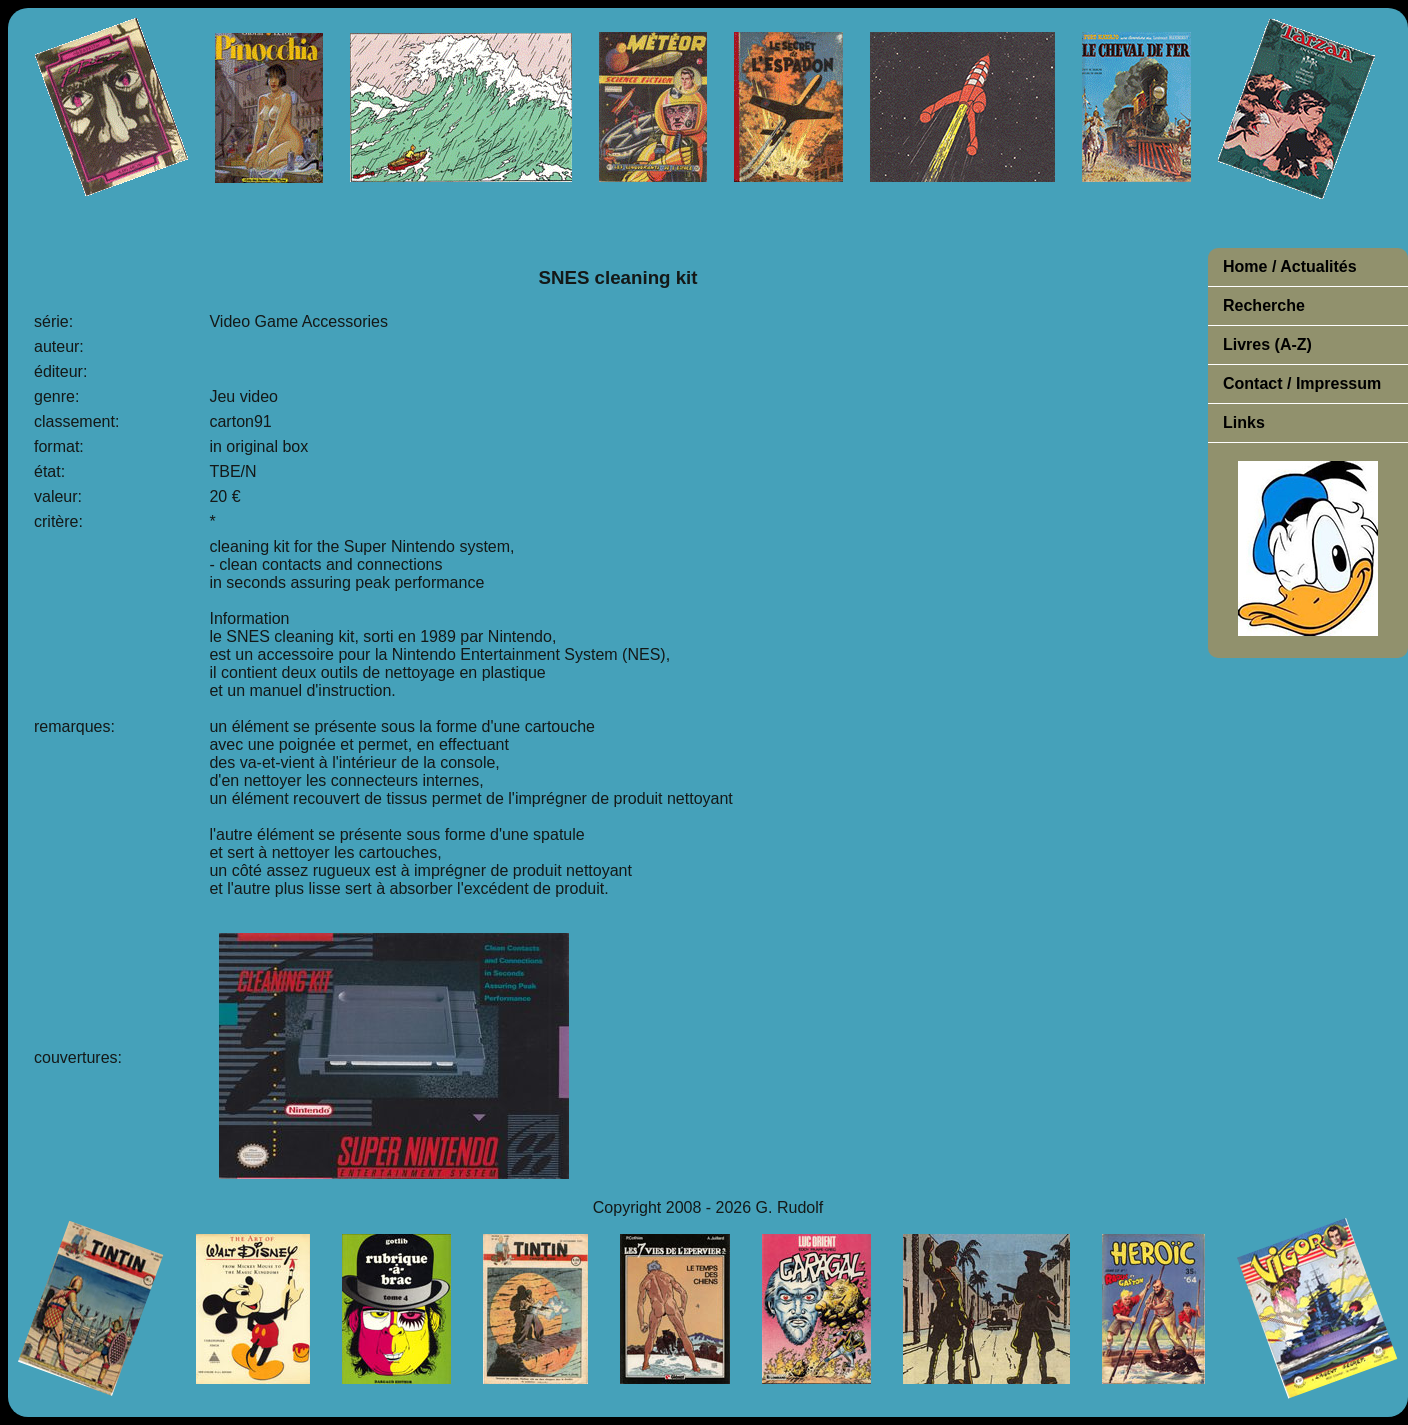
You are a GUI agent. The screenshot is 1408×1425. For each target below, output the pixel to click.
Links (1244, 422)
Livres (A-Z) (1267, 344)
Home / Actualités (1290, 266)
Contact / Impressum (1302, 383)
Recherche (1264, 305)
